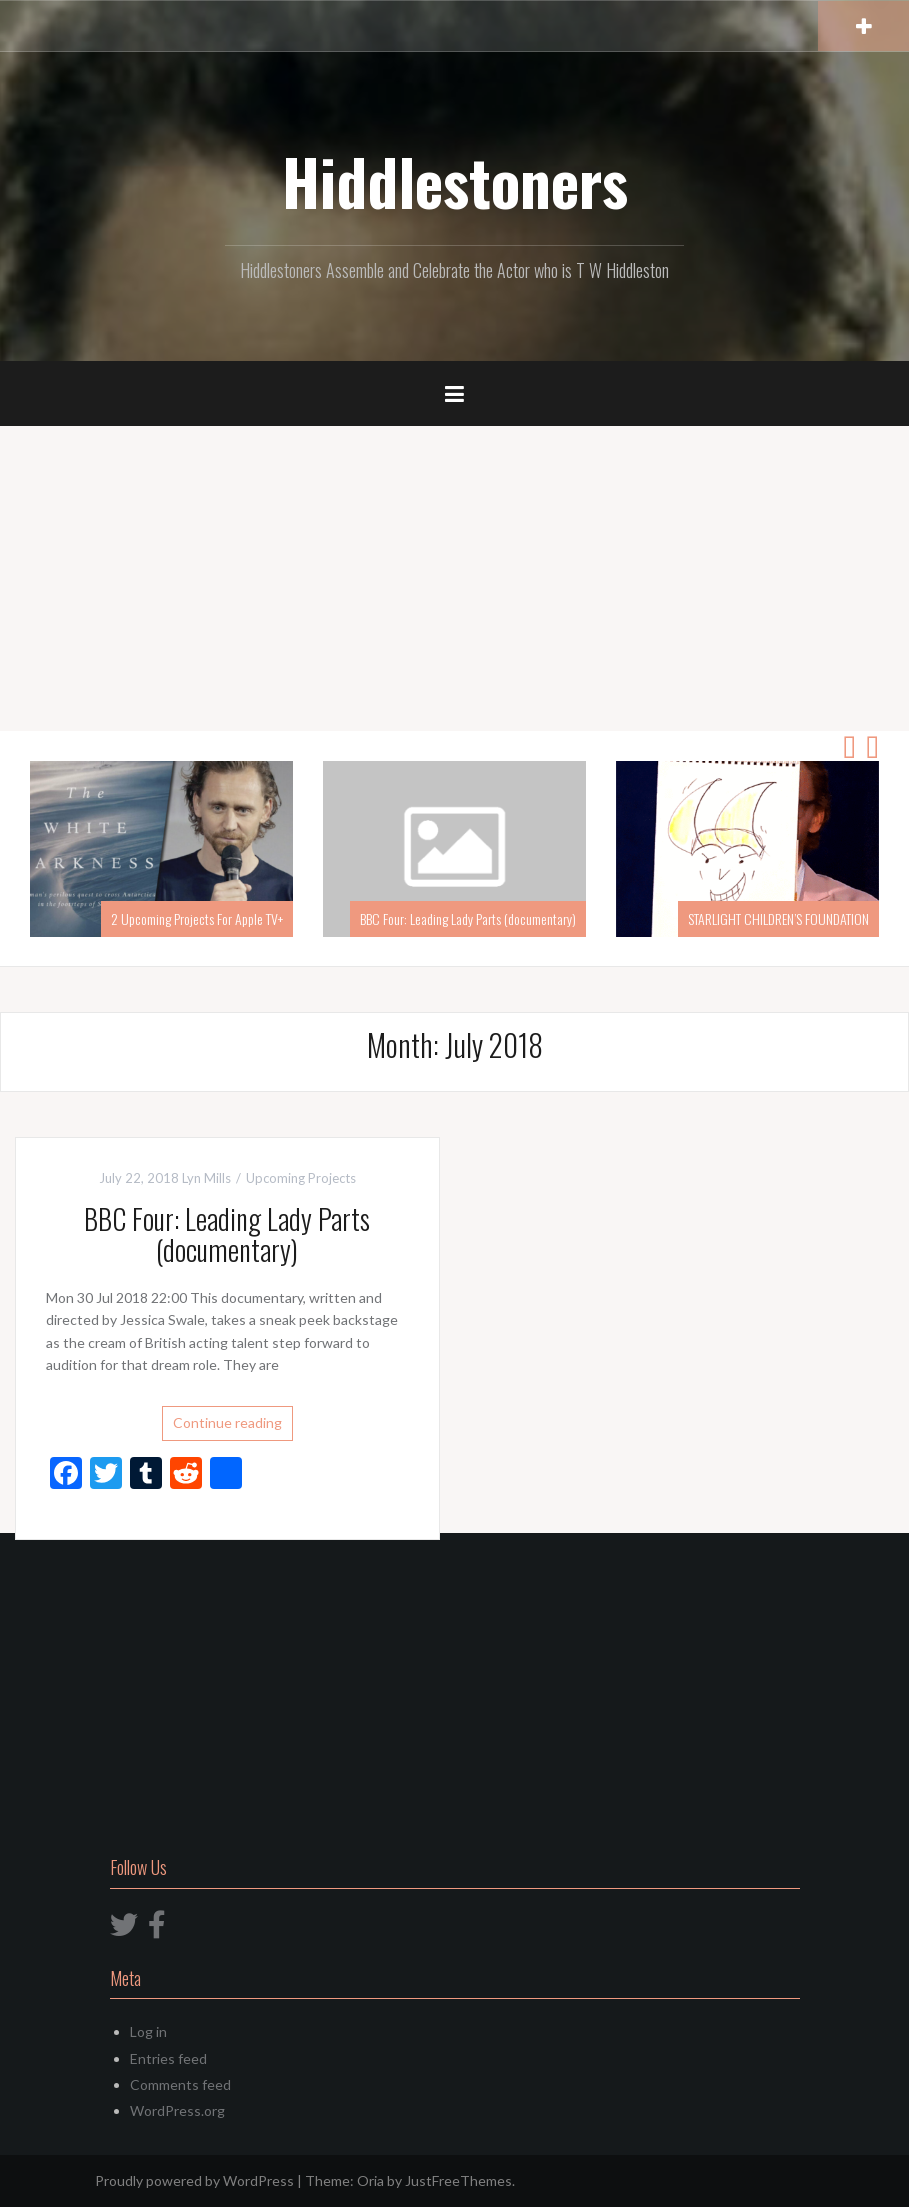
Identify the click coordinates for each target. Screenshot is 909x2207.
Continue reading (227, 1422)
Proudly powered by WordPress (194, 2180)
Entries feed (168, 2058)
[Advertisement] (454, 581)
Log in (148, 2031)
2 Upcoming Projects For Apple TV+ (197, 918)
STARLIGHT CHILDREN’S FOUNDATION (778, 918)
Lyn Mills (206, 1178)
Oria (370, 2180)
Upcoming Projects (301, 1178)
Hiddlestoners (455, 181)
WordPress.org (177, 2110)
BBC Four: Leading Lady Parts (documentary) (468, 918)
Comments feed (180, 2084)
